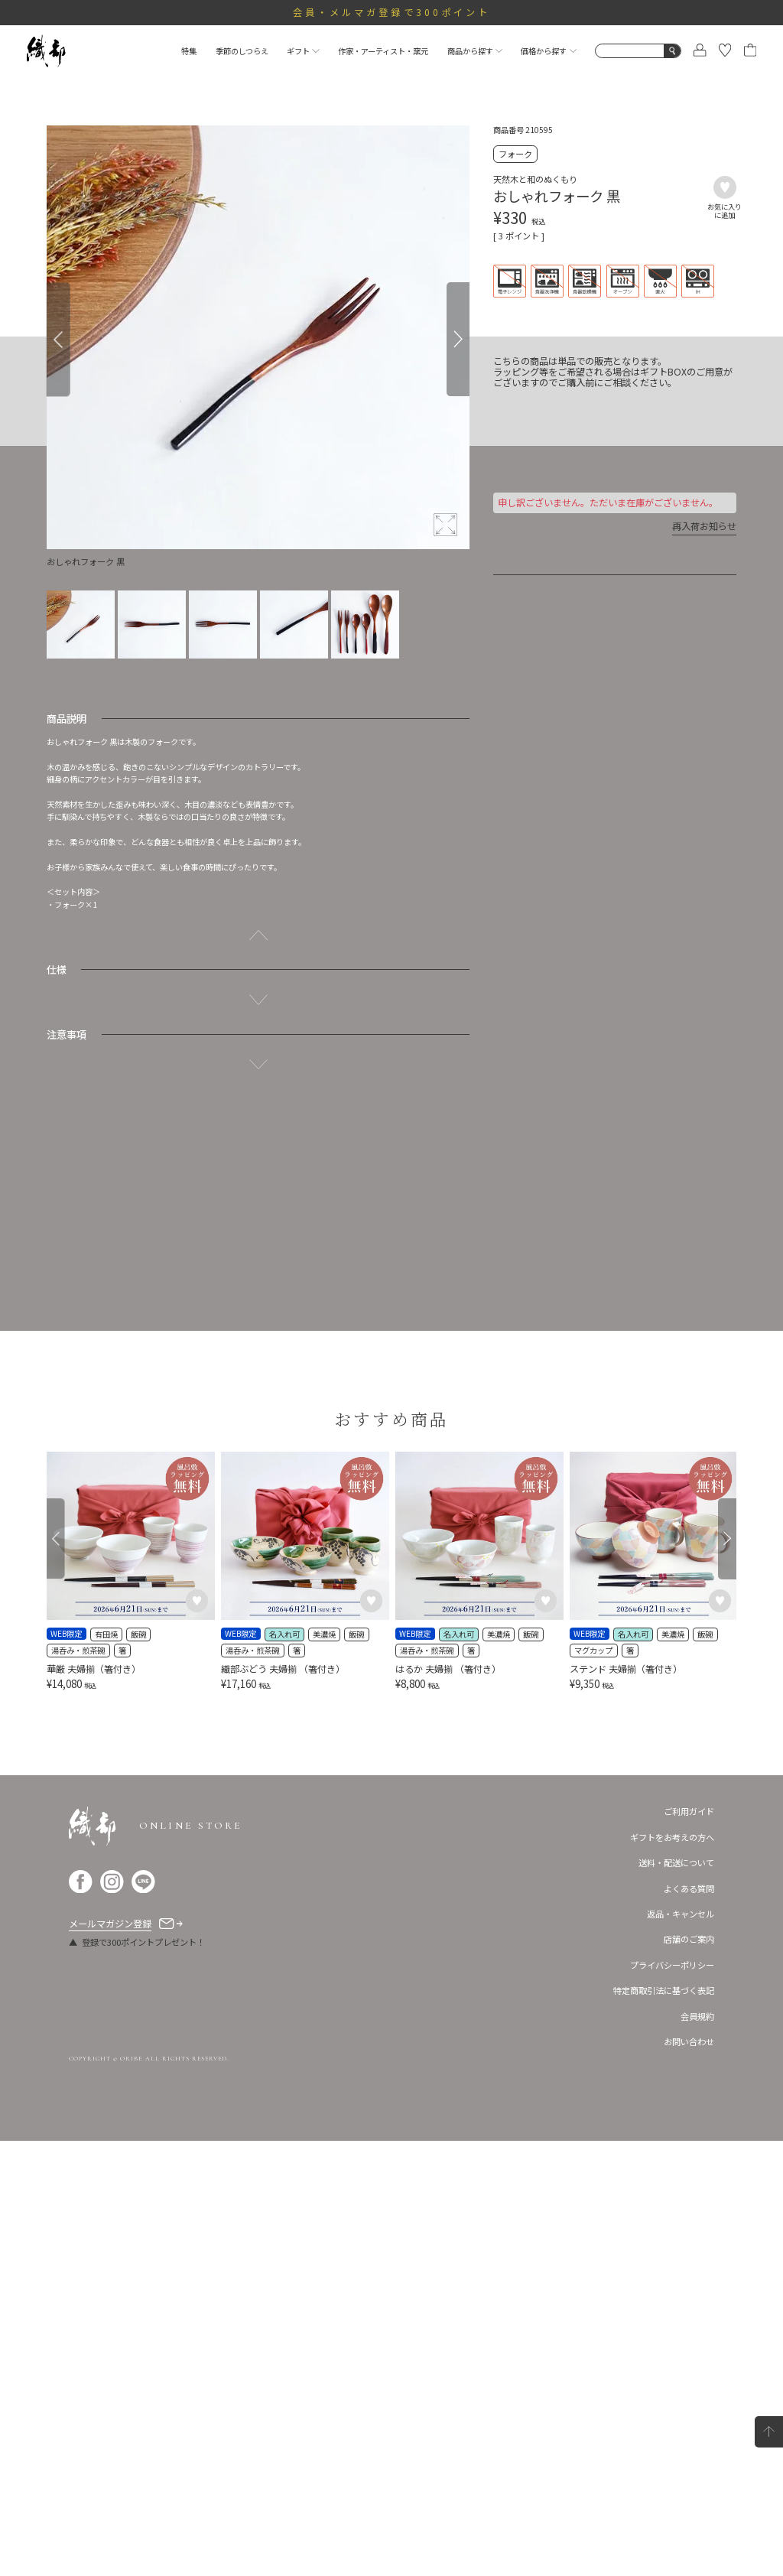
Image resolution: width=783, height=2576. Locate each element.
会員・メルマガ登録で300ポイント (392, 12)
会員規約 (697, 2451)
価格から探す (548, 51)
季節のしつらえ (242, 51)
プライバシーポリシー (672, 2400)
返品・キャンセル (680, 2349)
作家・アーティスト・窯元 (383, 51)
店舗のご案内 (689, 2375)
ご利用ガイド (689, 2246)
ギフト (303, 51)
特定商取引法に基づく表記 (663, 2425)
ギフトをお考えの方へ (672, 2272)
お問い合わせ (689, 2476)
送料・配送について (676, 2297)
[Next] (458, 339)
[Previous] (58, 339)
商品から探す (474, 51)
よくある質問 (689, 2323)
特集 (189, 51)
